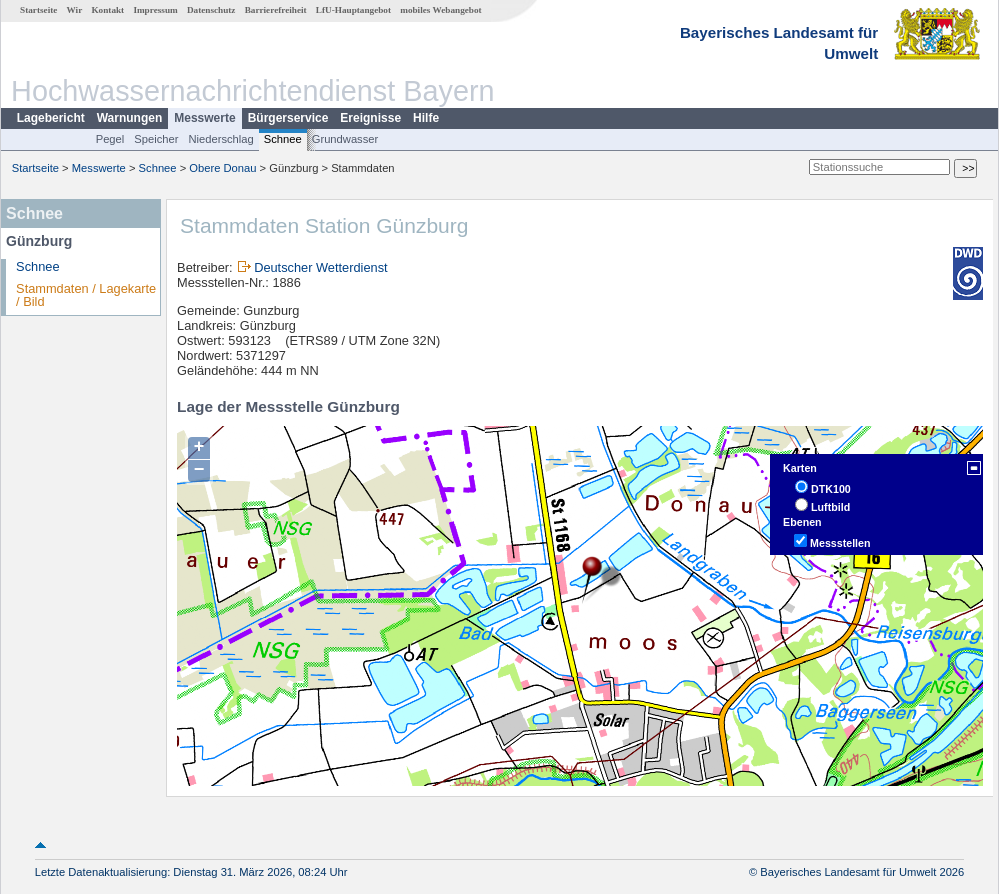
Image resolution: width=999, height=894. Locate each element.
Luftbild (830, 507)
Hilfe (426, 118)
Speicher (156, 139)
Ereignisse (370, 118)
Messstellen (840, 543)
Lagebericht (51, 118)
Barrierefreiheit (276, 10)
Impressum (155, 10)
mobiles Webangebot (440, 10)
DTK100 (831, 489)
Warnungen (130, 118)
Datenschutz (211, 10)
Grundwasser (345, 139)
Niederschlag (220, 139)
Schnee (283, 139)
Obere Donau (222, 168)
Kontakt (107, 10)
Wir (75, 10)
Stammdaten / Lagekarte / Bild (86, 295)
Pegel (110, 139)
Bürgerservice (288, 118)
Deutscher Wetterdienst (320, 267)
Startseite (38, 10)
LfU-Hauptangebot (353, 10)
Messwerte (204, 118)
